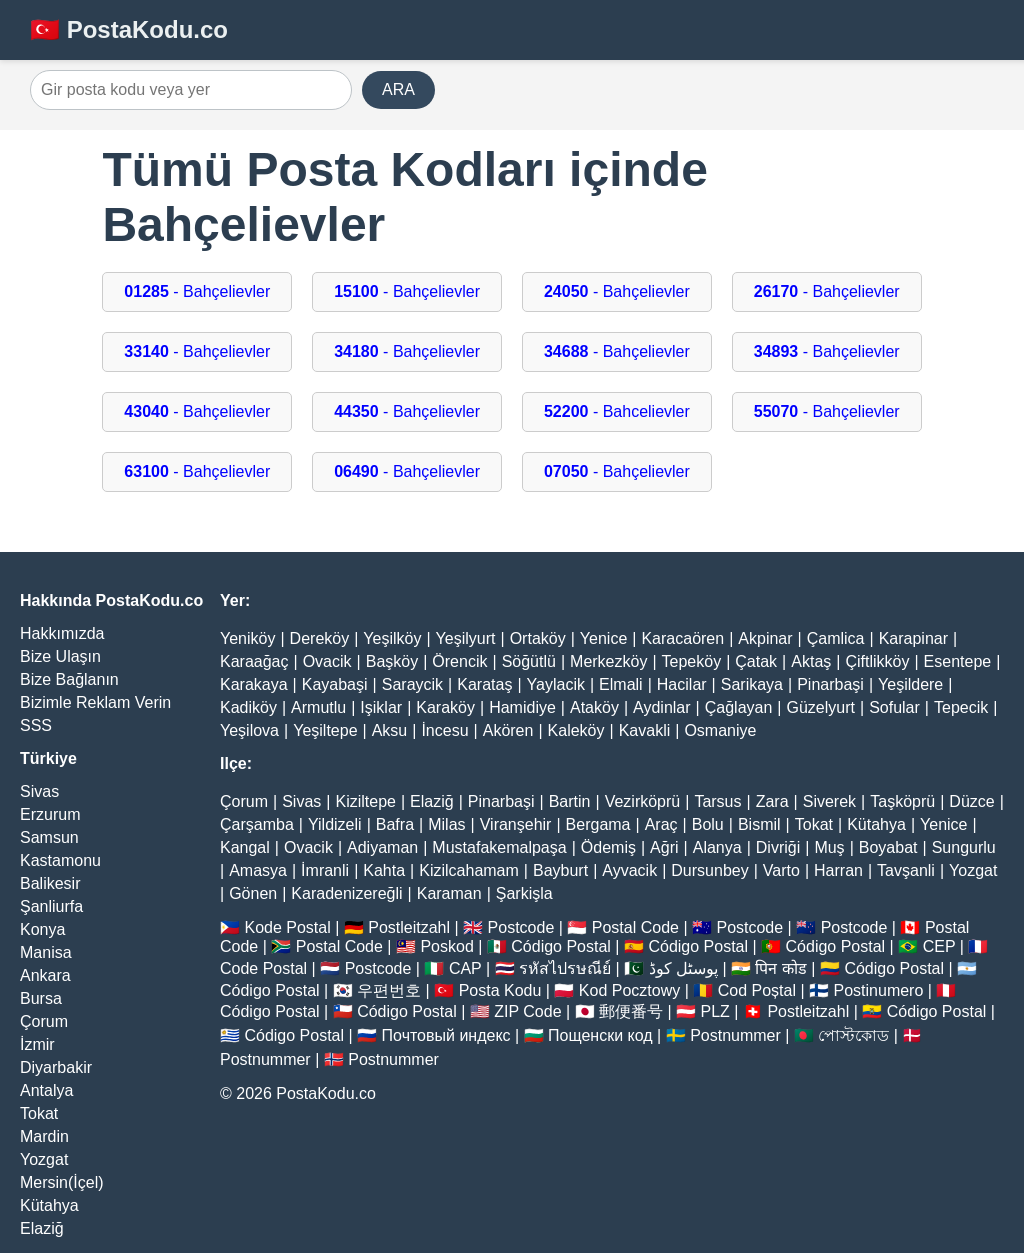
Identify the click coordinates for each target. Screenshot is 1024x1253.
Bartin (570, 801)
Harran (838, 870)
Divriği (778, 847)
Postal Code (635, 927)
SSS (36, 725)
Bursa (41, 998)
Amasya (258, 870)
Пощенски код (600, 1035)
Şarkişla (524, 893)
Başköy (392, 661)
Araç (661, 824)
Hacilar (682, 684)
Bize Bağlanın (69, 679)
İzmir (37, 1044)
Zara (772, 801)
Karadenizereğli (346, 893)
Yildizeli (335, 824)
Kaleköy (576, 730)
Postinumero (879, 990)
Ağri (664, 847)
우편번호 (389, 990)
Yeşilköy (392, 638)
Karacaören (682, 638)
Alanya (717, 847)
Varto (781, 870)
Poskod (446, 946)
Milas (446, 824)
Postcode (521, 927)
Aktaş (811, 661)
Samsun (49, 837)
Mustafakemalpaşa (499, 847)
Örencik (459, 661)
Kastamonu (60, 860)
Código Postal (561, 946)
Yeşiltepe (325, 730)
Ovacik (327, 661)
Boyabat (888, 847)
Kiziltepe (365, 801)
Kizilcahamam (469, 870)
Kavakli (645, 730)
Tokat (39, 1113)
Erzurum (50, 814)
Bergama (598, 824)
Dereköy (320, 638)
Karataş (484, 684)
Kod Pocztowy (629, 990)
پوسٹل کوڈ (683, 968)
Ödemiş (608, 847)
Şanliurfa (51, 906)
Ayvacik (629, 870)
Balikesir (50, 883)
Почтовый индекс (446, 1035)
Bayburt (560, 870)
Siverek (829, 801)
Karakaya (254, 684)
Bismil (759, 824)
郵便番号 (631, 1011)
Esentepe (958, 661)
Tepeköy (692, 661)
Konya (42, 929)
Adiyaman (382, 847)
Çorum (44, 1021)
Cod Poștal (757, 990)
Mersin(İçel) (62, 1182)
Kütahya (49, 1205)
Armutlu (318, 707)
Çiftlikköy (877, 661)
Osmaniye (720, 730)
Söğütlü (529, 661)
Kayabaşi (335, 684)
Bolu (708, 824)
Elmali (621, 684)
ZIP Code (527, 1011)
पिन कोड (780, 968)
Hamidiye (522, 707)
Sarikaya (752, 684)
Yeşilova (249, 730)
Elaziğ (42, 1228)
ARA (398, 89)
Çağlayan (739, 707)
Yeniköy (247, 638)
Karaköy (445, 707)
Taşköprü (902, 801)
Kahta (384, 870)
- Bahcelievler (617, 411)
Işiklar (381, 707)
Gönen (253, 893)
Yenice (603, 638)
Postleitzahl (409, 927)
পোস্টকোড (853, 1035)
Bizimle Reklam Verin (95, 702)
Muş (829, 847)
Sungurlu (964, 847)
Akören (508, 730)
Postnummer (735, 1035)
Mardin (44, 1136)
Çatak (756, 661)
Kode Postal (287, 927)
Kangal (245, 847)
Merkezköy (608, 661)
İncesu (444, 730)
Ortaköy (538, 638)
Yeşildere (910, 684)
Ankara (45, 975)
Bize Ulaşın (60, 656)
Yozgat (44, 1159)
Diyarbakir (56, 1067)
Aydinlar (662, 707)
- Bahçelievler (197, 291)
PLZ (715, 1011)
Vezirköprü (643, 801)
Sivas (39, 791)
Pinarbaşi (830, 684)
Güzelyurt (821, 707)
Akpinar (765, 638)
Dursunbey (709, 870)
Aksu (390, 730)
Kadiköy (248, 707)
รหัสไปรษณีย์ (565, 968)
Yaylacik (556, 684)
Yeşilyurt (466, 638)
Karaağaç (254, 661)
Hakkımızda (62, 633)
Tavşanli (906, 870)
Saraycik (412, 684)
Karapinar (913, 638)
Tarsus (717, 801)
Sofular (894, 707)
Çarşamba (257, 824)
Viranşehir (516, 824)
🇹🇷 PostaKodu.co (129, 29)
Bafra (395, 824)
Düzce (971, 801)
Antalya (46, 1090)
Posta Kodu (500, 990)
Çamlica (836, 638)
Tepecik (961, 707)
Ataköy (594, 707)
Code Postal (263, 968)
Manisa (46, 952)
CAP (465, 968)
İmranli (325, 870)
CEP (939, 946)
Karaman (449, 893)
